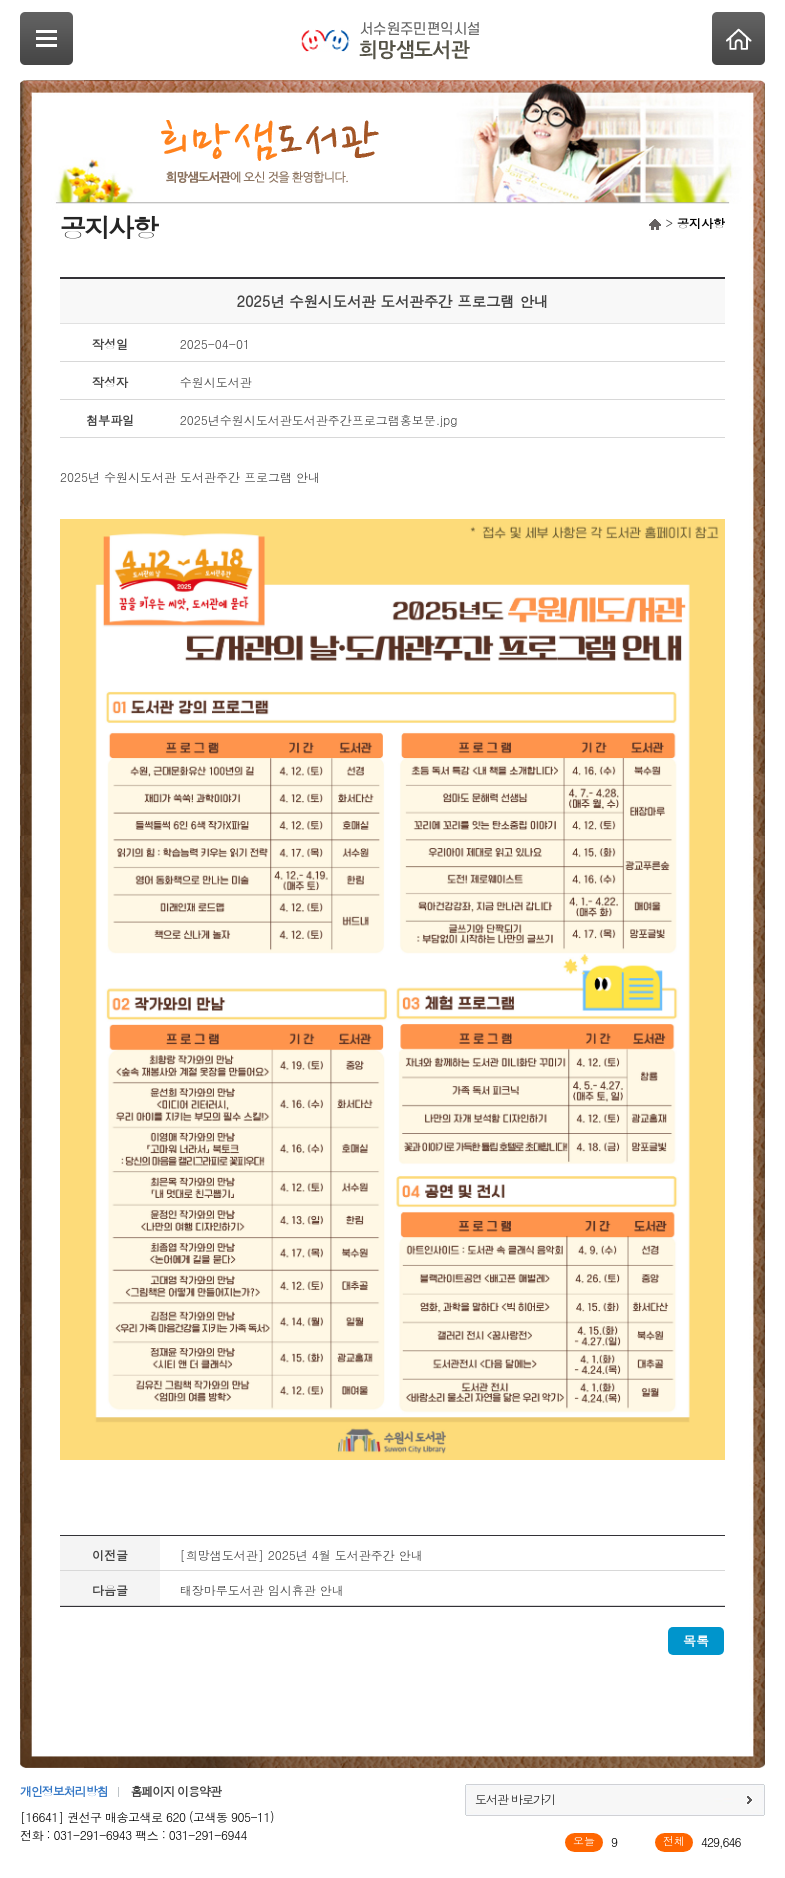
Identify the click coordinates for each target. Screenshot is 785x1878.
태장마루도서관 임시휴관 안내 (262, 1589)
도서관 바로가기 (515, 1798)
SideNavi (46, 38)
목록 (696, 1640)
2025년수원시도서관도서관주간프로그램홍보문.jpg (319, 419)
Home (738, 38)
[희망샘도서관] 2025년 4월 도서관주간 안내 (301, 1554)
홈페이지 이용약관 (175, 1790)
